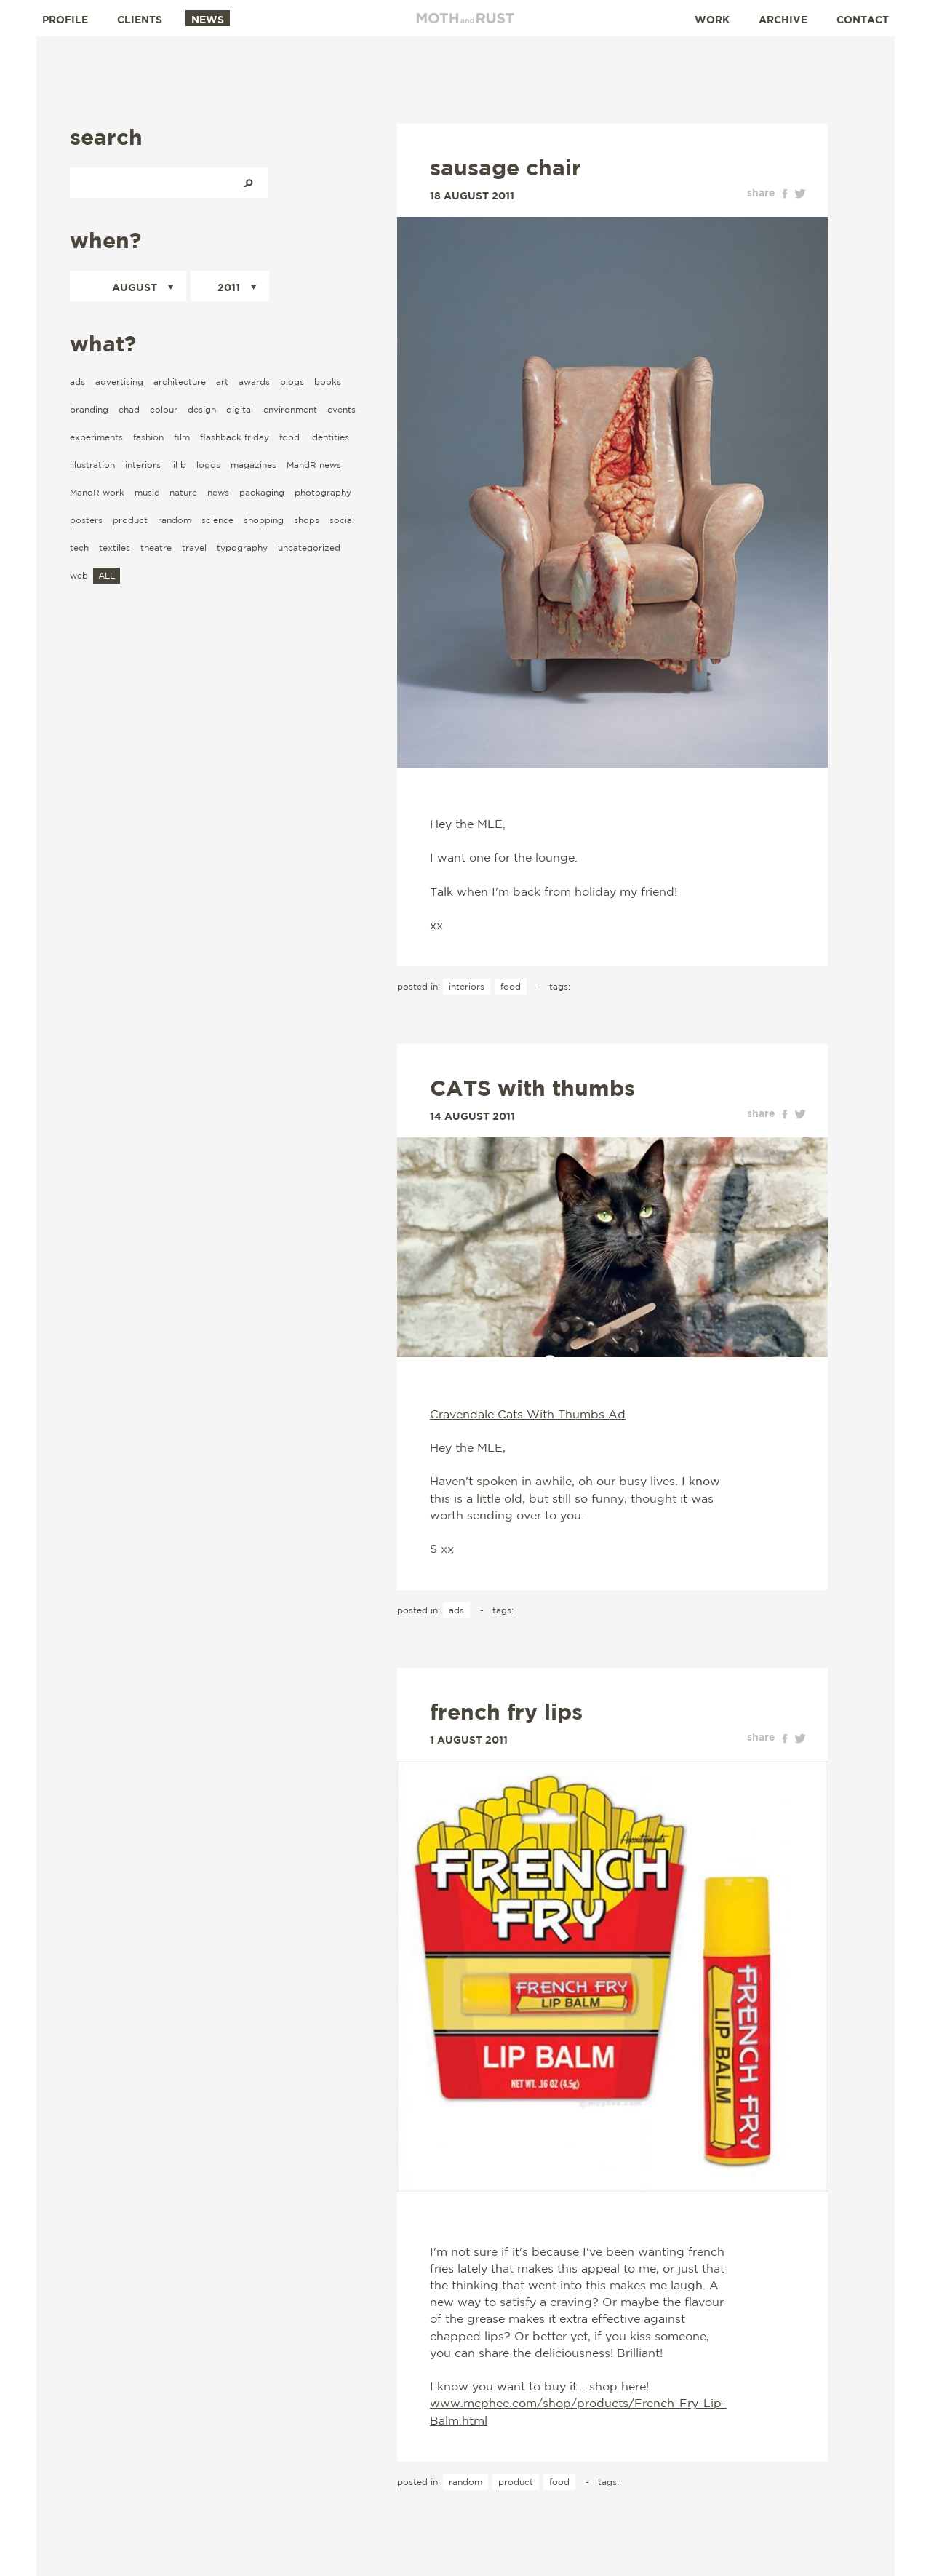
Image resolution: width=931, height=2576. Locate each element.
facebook (785, 193)
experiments (96, 437)
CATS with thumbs (532, 1088)
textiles (114, 547)
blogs (292, 381)
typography (242, 547)
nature (183, 492)
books (327, 381)
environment (290, 409)
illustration (92, 464)
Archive (783, 19)
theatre (156, 547)
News (207, 19)
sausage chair (505, 167)
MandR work (97, 492)
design (202, 409)
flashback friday (234, 437)
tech (79, 547)
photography (323, 492)
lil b (178, 464)
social (341, 520)
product (130, 520)
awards (254, 381)
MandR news (314, 464)
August (134, 287)
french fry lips (506, 1711)
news (218, 492)
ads (77, 381)
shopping (264, 520)
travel (194, 547)
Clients (139, 19)
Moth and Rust (465, 18)
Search (248, 182)
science (217, 520)
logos (208, 464)
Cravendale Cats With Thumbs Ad (528, 1413)
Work (712, 19)
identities (329, 437)
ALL (106, 575)
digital (239, 409)
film (182, 437)
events (341, 409)
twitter (800, 193)
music (147, 492)
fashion (148, 437)
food (289, 437)
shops (306, 520)
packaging (261, 492)
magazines (253, 464)
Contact (862, 19)
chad (129, 409)
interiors (143, 464)
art (222, 381)
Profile (65, 19)
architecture (179, 381)
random (174, 520)
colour (163, 409)
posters (86, 520)
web (79, 575)
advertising (119, 381)
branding (89, 409)
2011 (228, 287)
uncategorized (309, 547)
